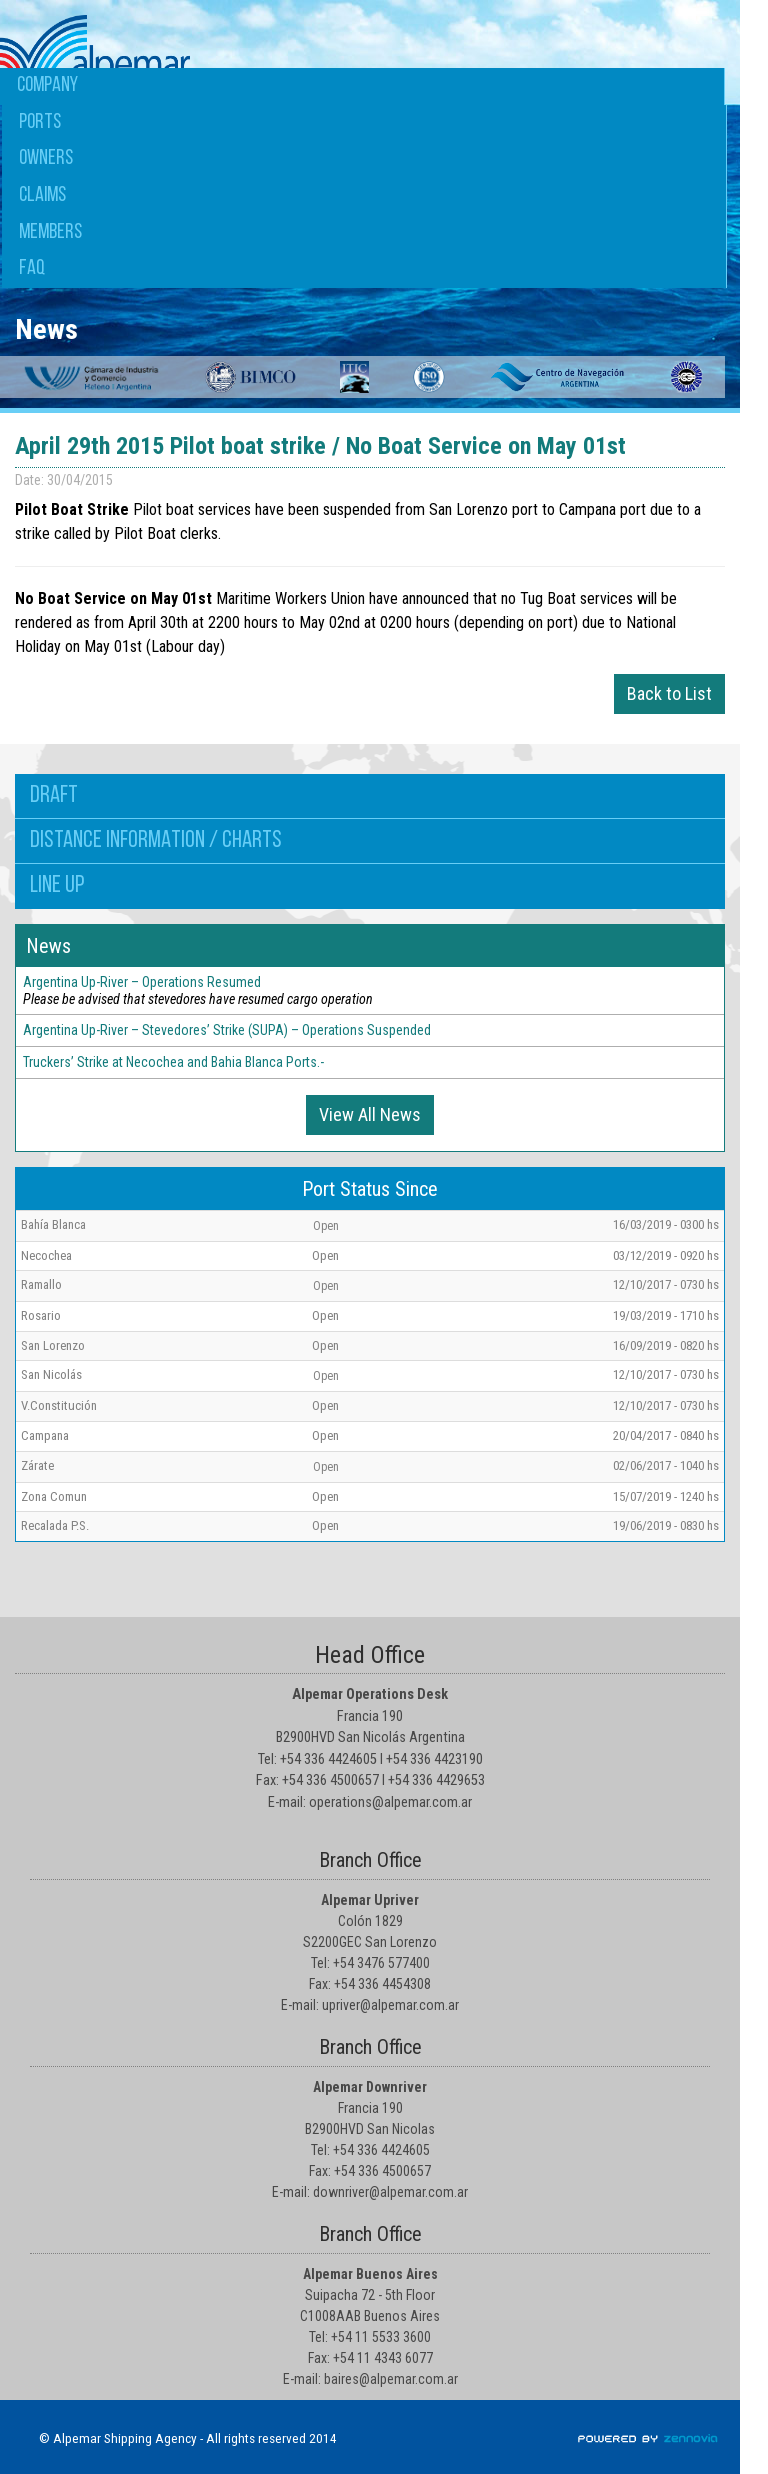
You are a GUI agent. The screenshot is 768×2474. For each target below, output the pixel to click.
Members (50, 232)
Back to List (669, 693)
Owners (46, 158)
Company (47, 85)
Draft (54, 796)
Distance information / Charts (156, 841)
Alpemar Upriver (370, 1900)
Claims (42, 195)
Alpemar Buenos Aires (370, 2274)
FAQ (32, 268)
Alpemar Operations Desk (370, 1694)
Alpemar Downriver (370, 2087)
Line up (57, 886)
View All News (370, 1114)
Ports (40, 122)
